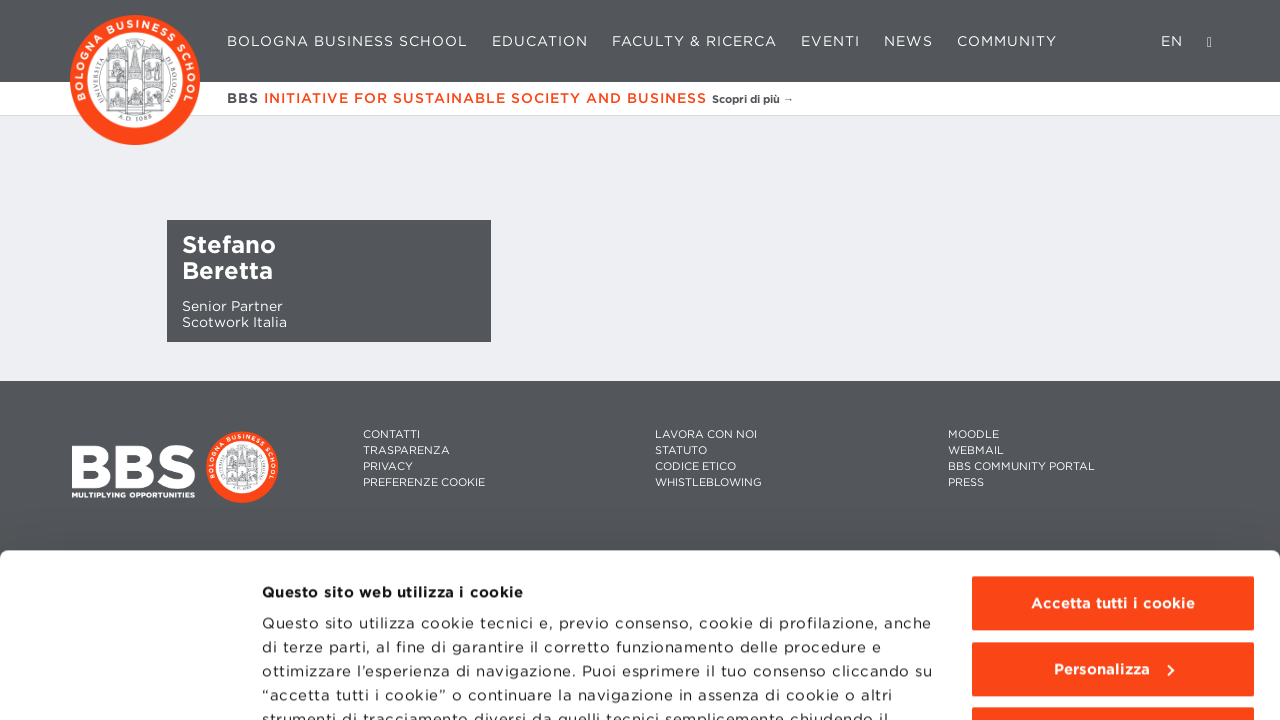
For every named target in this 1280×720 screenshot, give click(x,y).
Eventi (830, 41)
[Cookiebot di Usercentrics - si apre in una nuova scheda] (129, 681)
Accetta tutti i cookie (1113, 440)
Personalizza (1114, 506)
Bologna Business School (347, 41)
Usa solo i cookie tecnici (1113, 571)
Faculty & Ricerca (694, 41)
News (908, 41)
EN (1172, 41)
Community (1007, 41)
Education (540, 41)
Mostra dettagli (321, 681)
